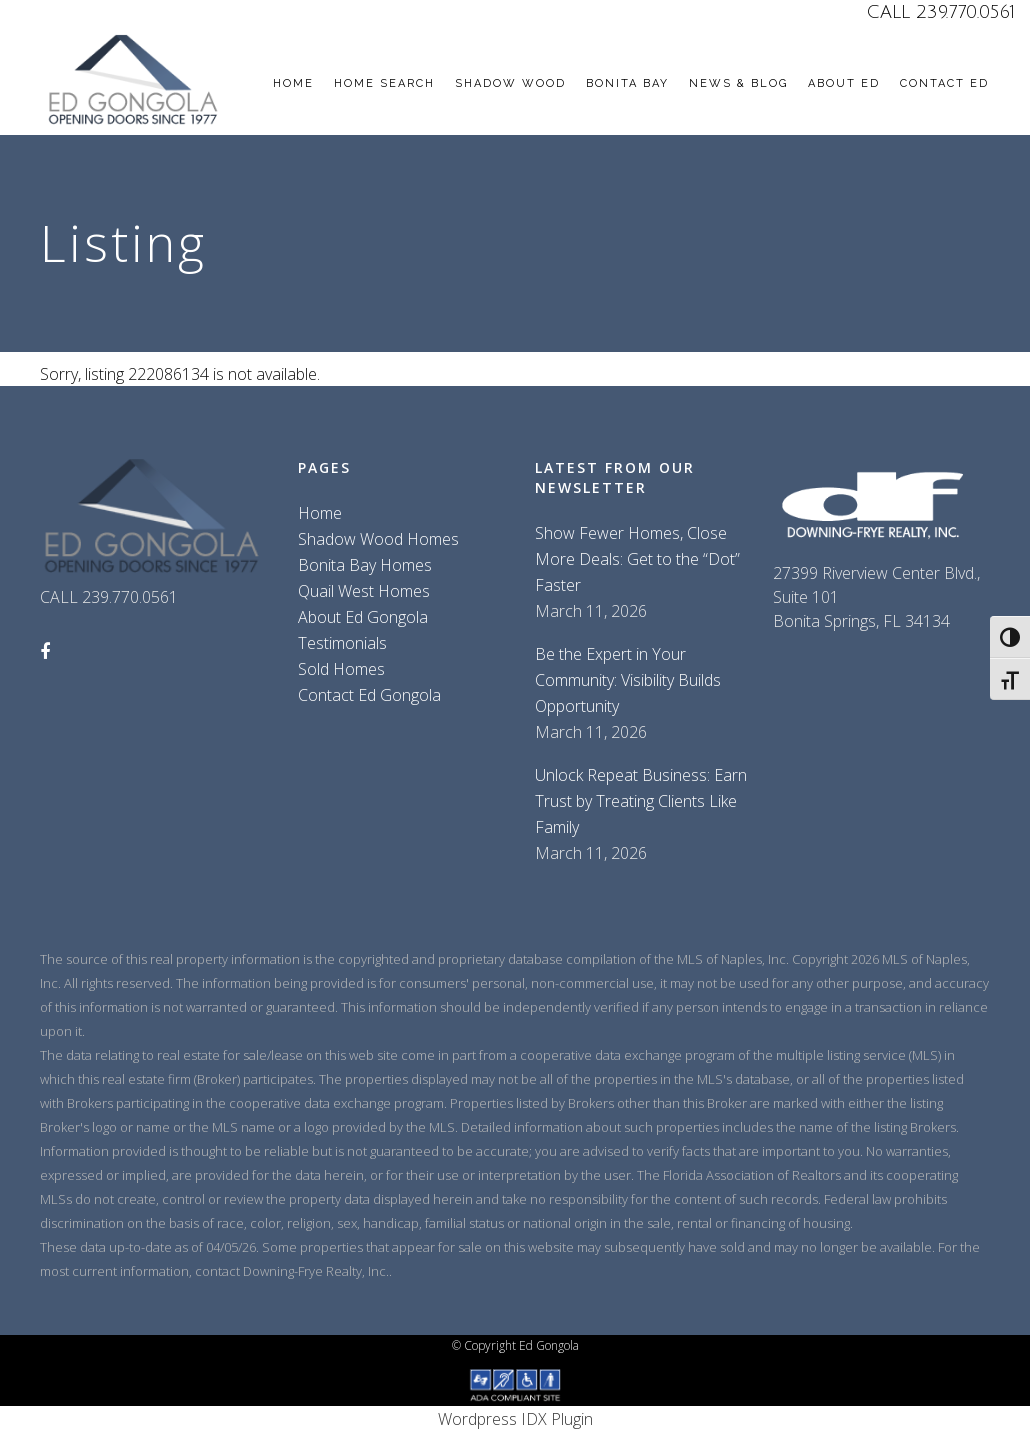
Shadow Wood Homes (378, 539)
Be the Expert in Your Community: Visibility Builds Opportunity (628, 680)
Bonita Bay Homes (365, 565)
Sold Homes (341, 669)
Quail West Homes (364, 591)
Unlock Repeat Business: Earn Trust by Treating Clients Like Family (641, 801)
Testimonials (342, 643)
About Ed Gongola (363, 617)
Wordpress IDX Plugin (515, 1419)
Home (320, 513)
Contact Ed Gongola (369, 695)
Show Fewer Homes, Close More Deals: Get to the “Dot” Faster (637, 559)
